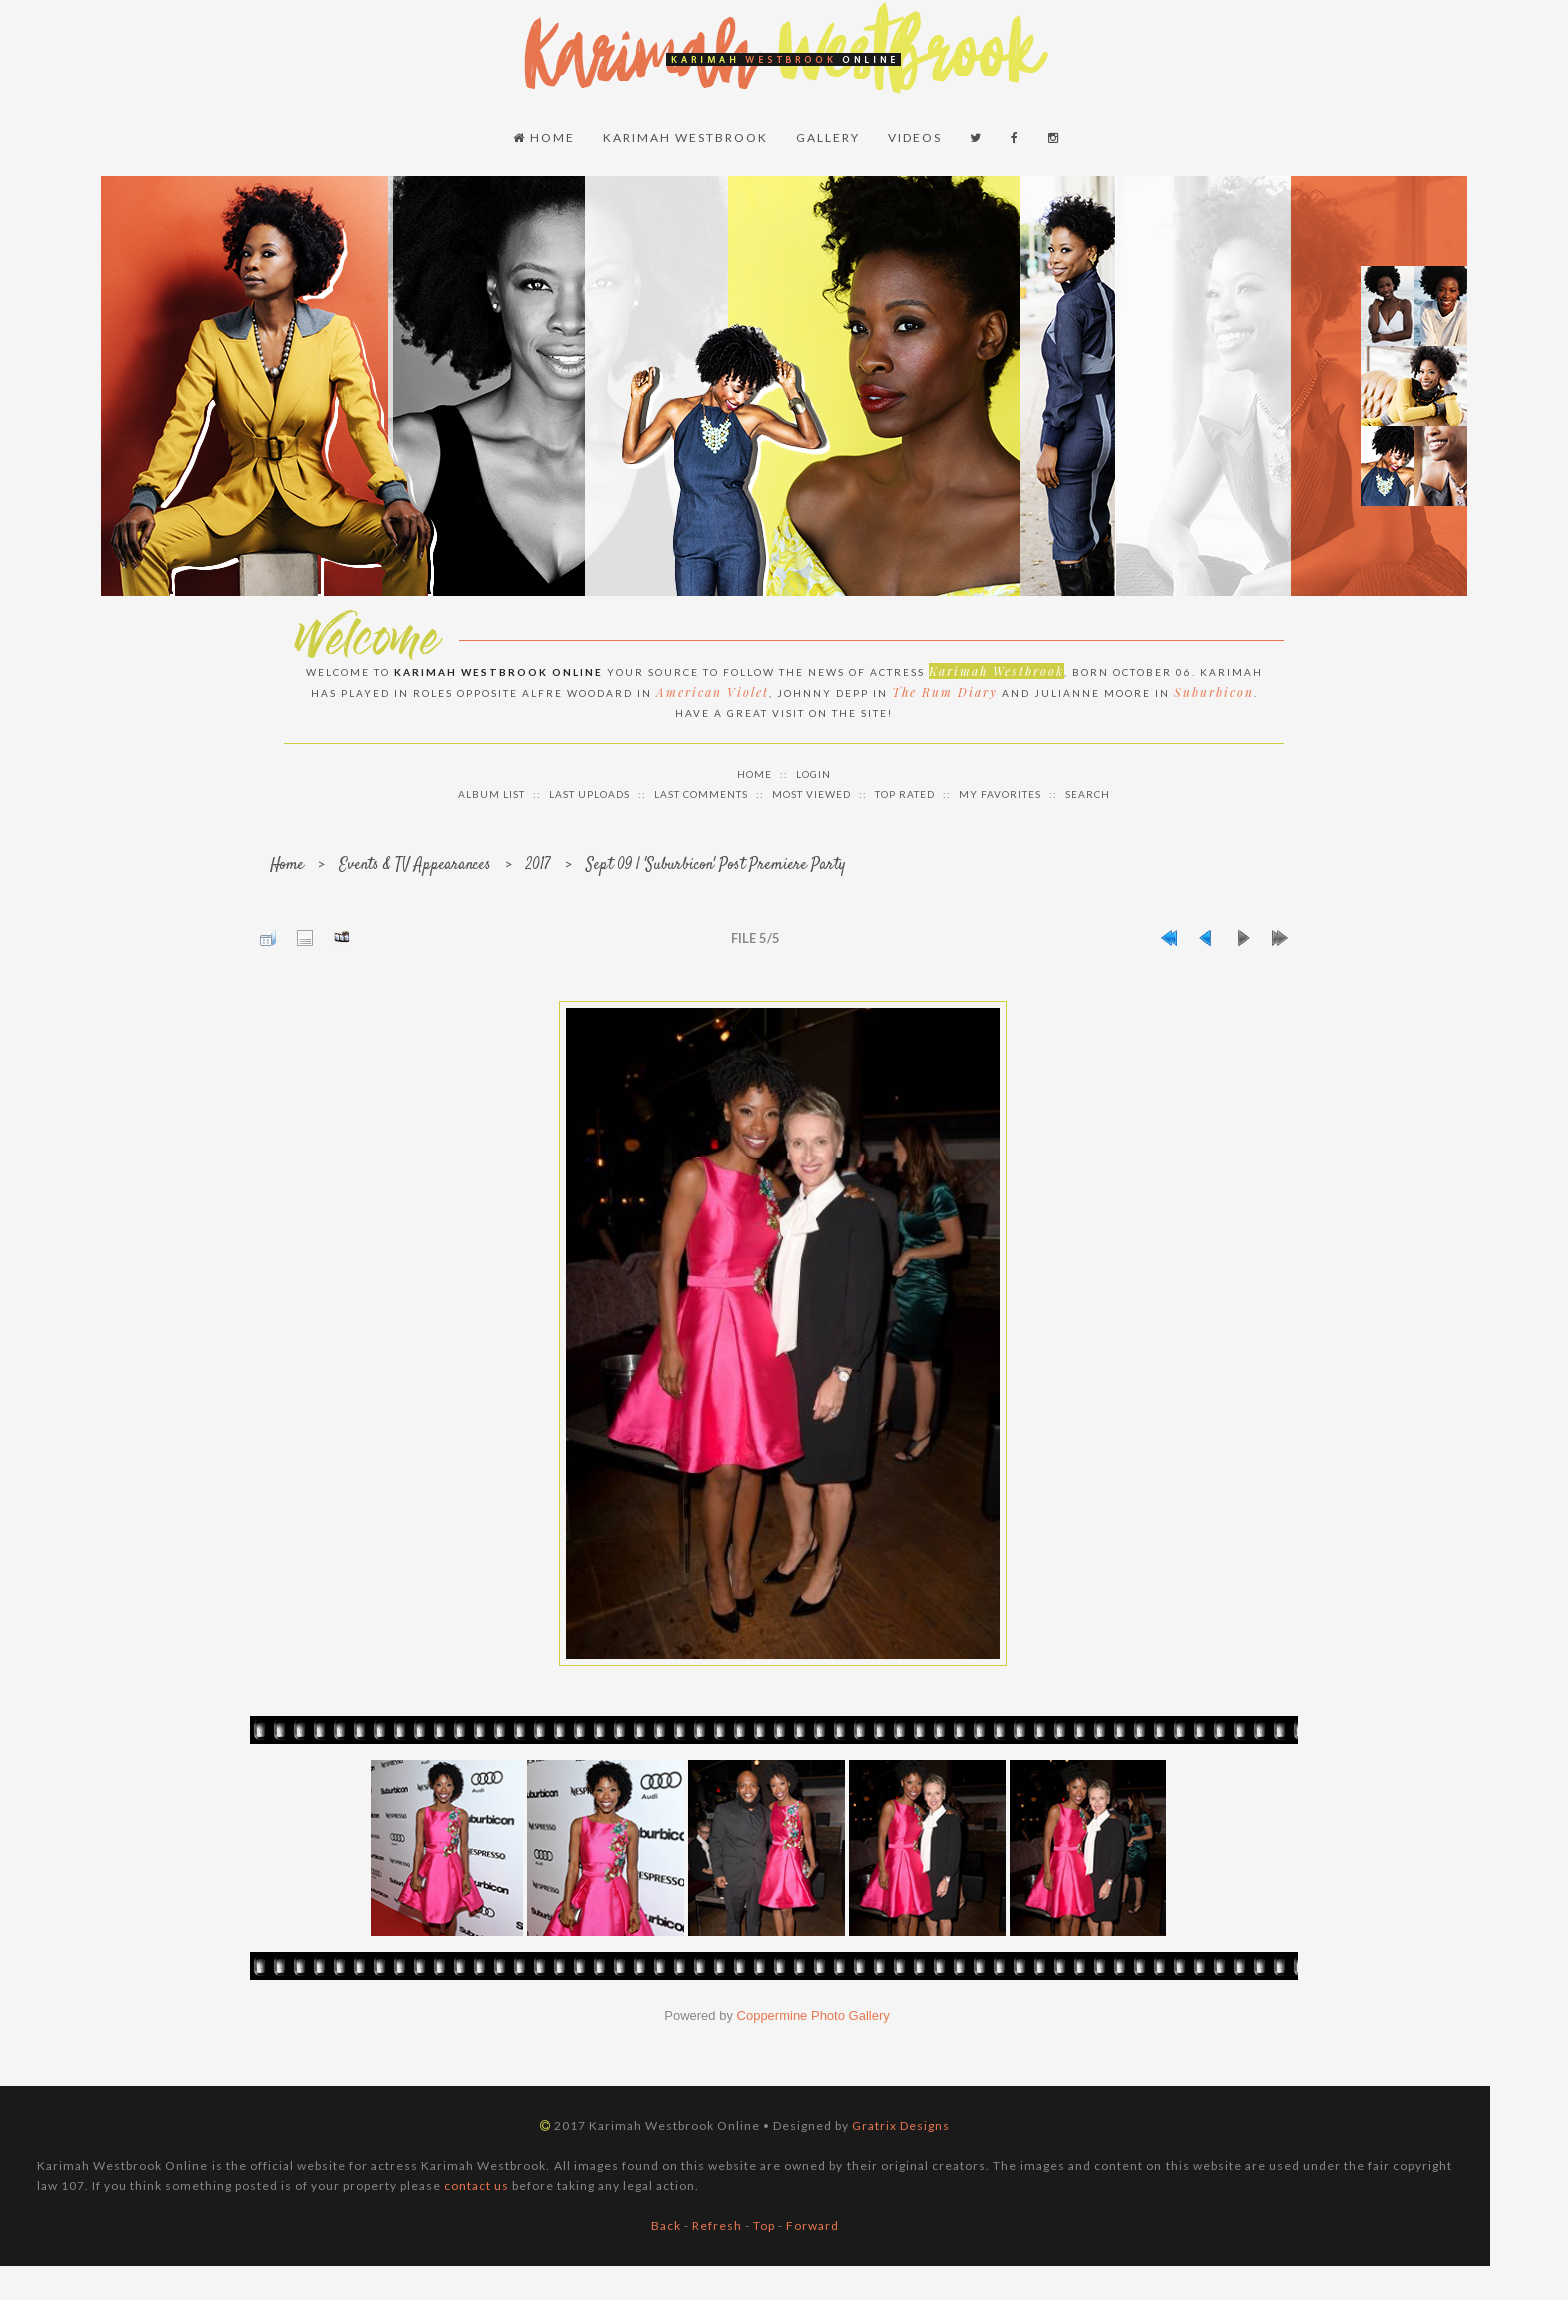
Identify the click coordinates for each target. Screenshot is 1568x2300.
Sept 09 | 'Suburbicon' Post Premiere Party (716, 865)
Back (666, 2225)
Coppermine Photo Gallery (813, 2015)
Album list (491, 794)
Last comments (701, 794)
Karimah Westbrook (685, 137)
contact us (476, 2185)
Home (544, 137)
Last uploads (589, 794)
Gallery (828, 137)
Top (764, 2225)
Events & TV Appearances (415, 865)
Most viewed (811, 794)
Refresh (717, 2225)
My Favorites (1000, 794)
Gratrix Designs (901, 2125)
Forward (812, 2225)
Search (1087, 794)
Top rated (905, 794)
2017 (538, 865)
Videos (915, 137)
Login (813, 774)
